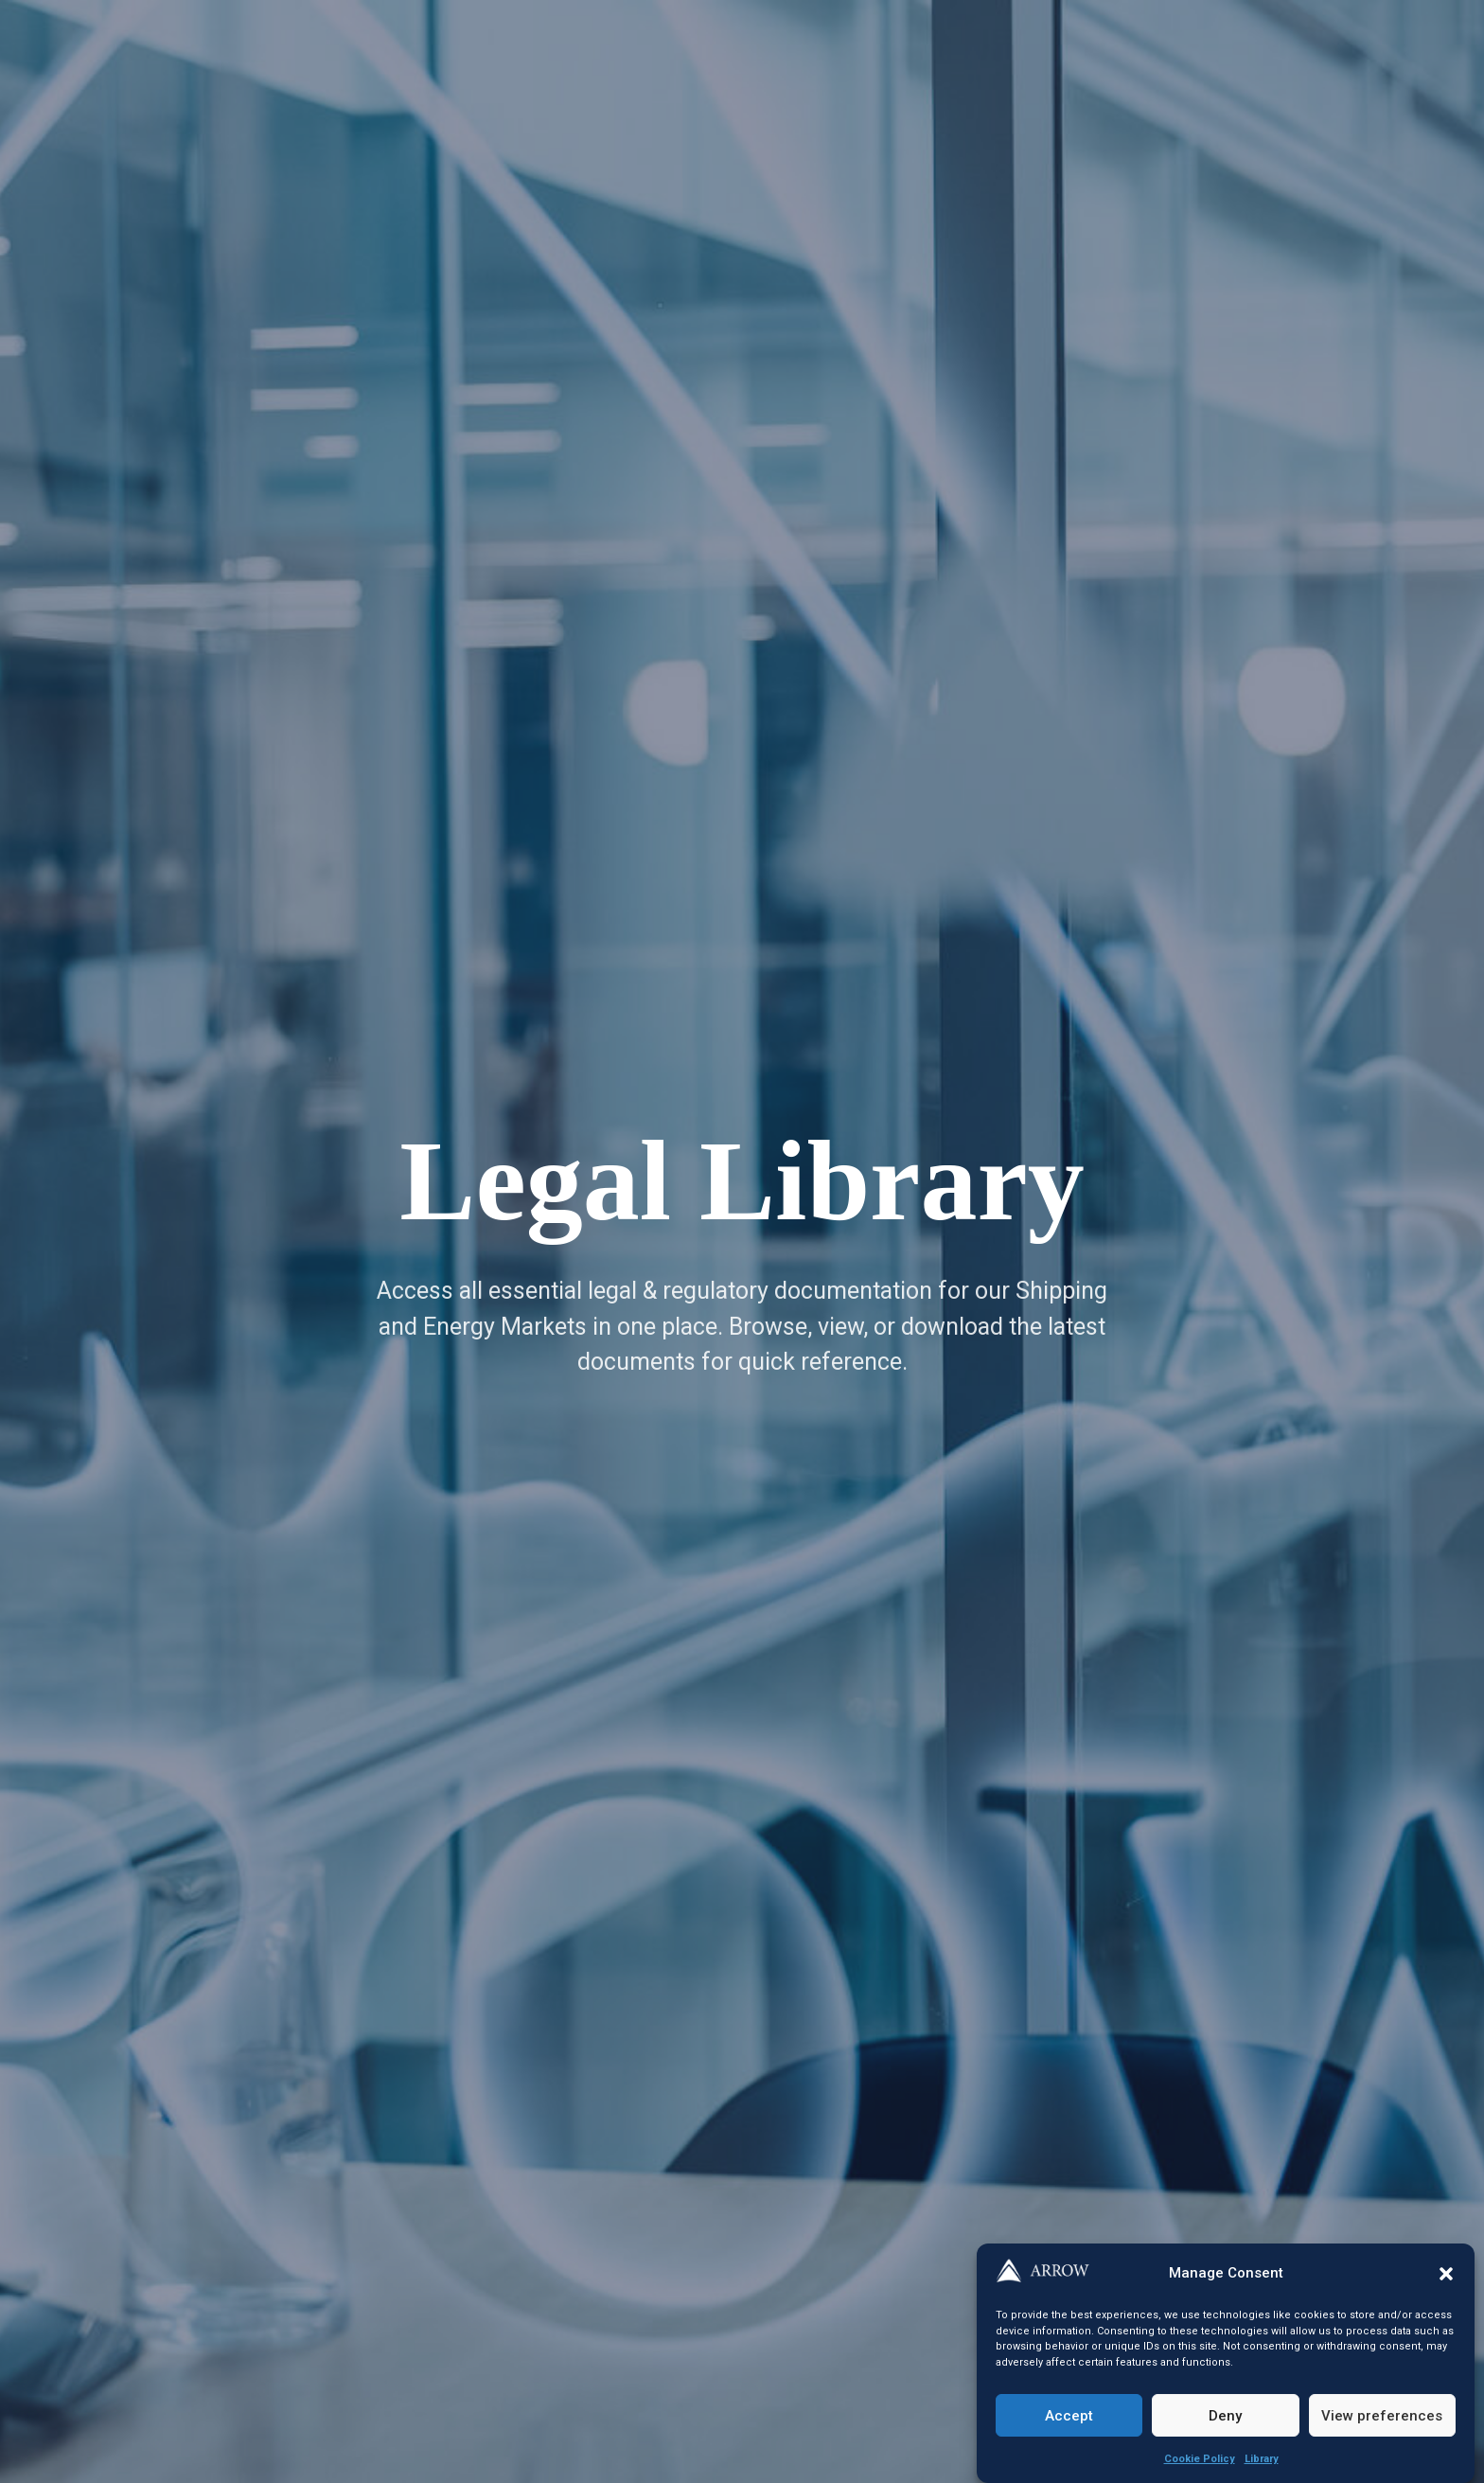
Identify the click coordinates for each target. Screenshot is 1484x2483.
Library (1262, 2459)
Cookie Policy (1199, 2459)
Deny (1225, 2415)
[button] (1446, 2273)
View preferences (1381, 2415)
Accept (1069, 2415)
